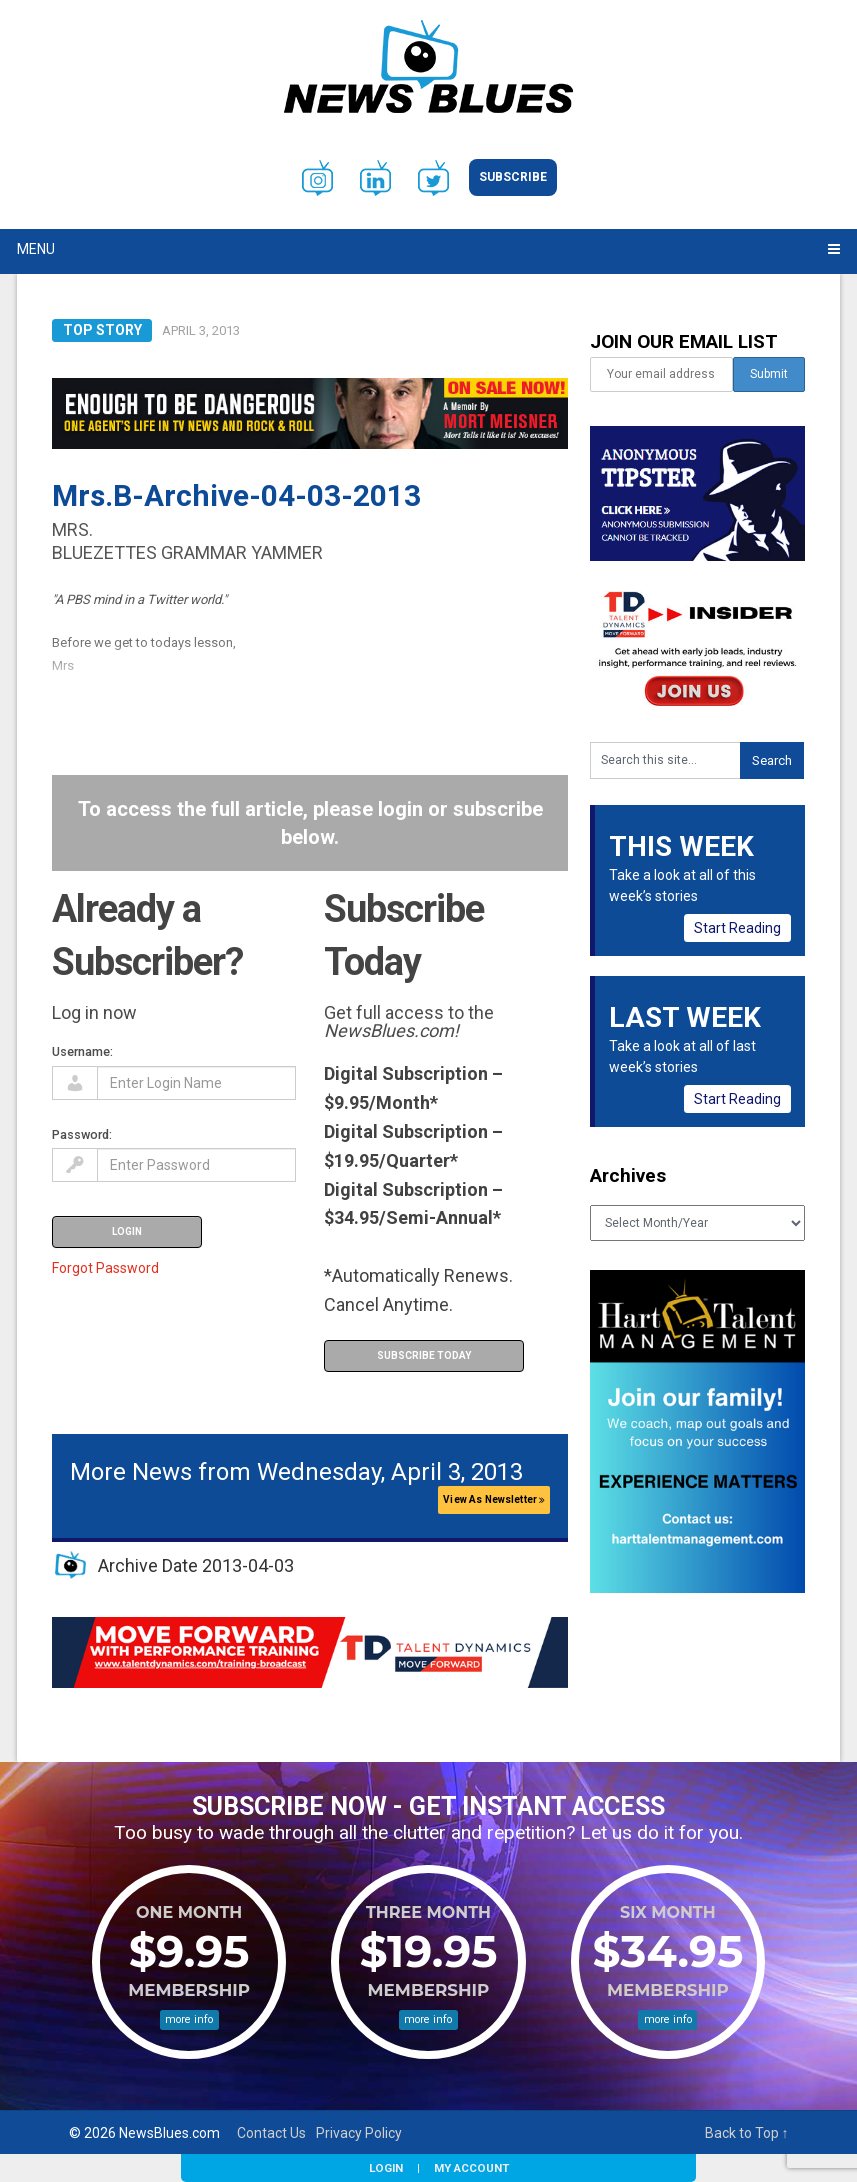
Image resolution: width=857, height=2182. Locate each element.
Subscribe (513, 177)
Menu (36, 249)
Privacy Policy (359, 2133)
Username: (82, 1051)
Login (386, 2168)
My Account (471, 2168)
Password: (82, 1134)
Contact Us (271, 2133)
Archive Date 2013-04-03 (196, 1565)
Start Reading (737, 928)
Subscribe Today (424, 1355)
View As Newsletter (494, 1499)
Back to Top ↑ (747, 2133)
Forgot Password (105, 1268)
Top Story (102, 330)
